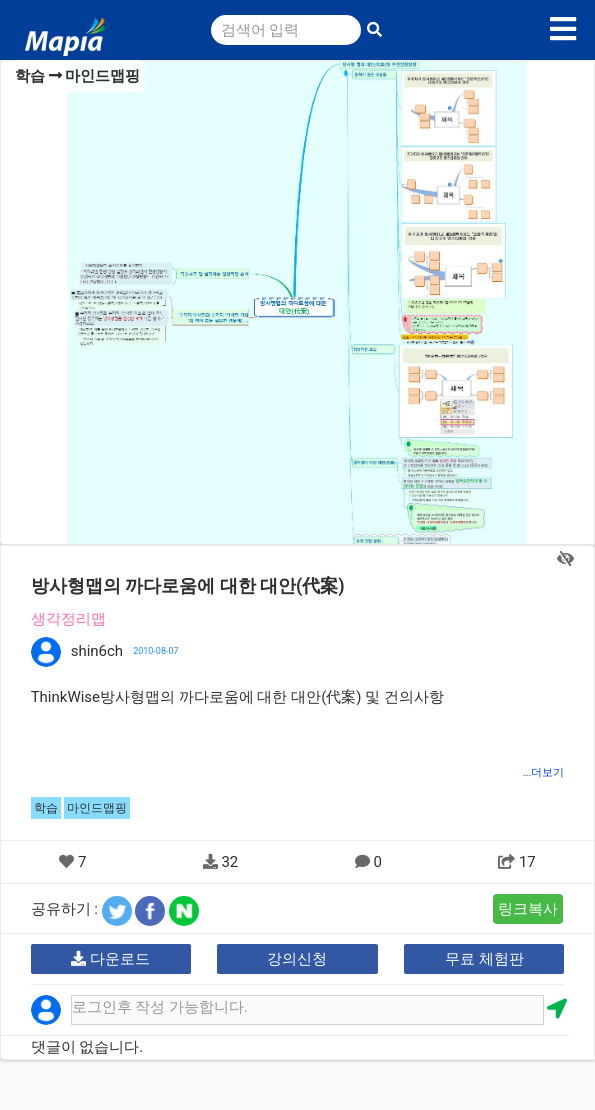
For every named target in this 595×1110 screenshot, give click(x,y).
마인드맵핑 (102, 76)
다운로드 (110, 959)
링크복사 (528, 909)
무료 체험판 (484, 959)
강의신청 (297, 959)
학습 (30, 76)
